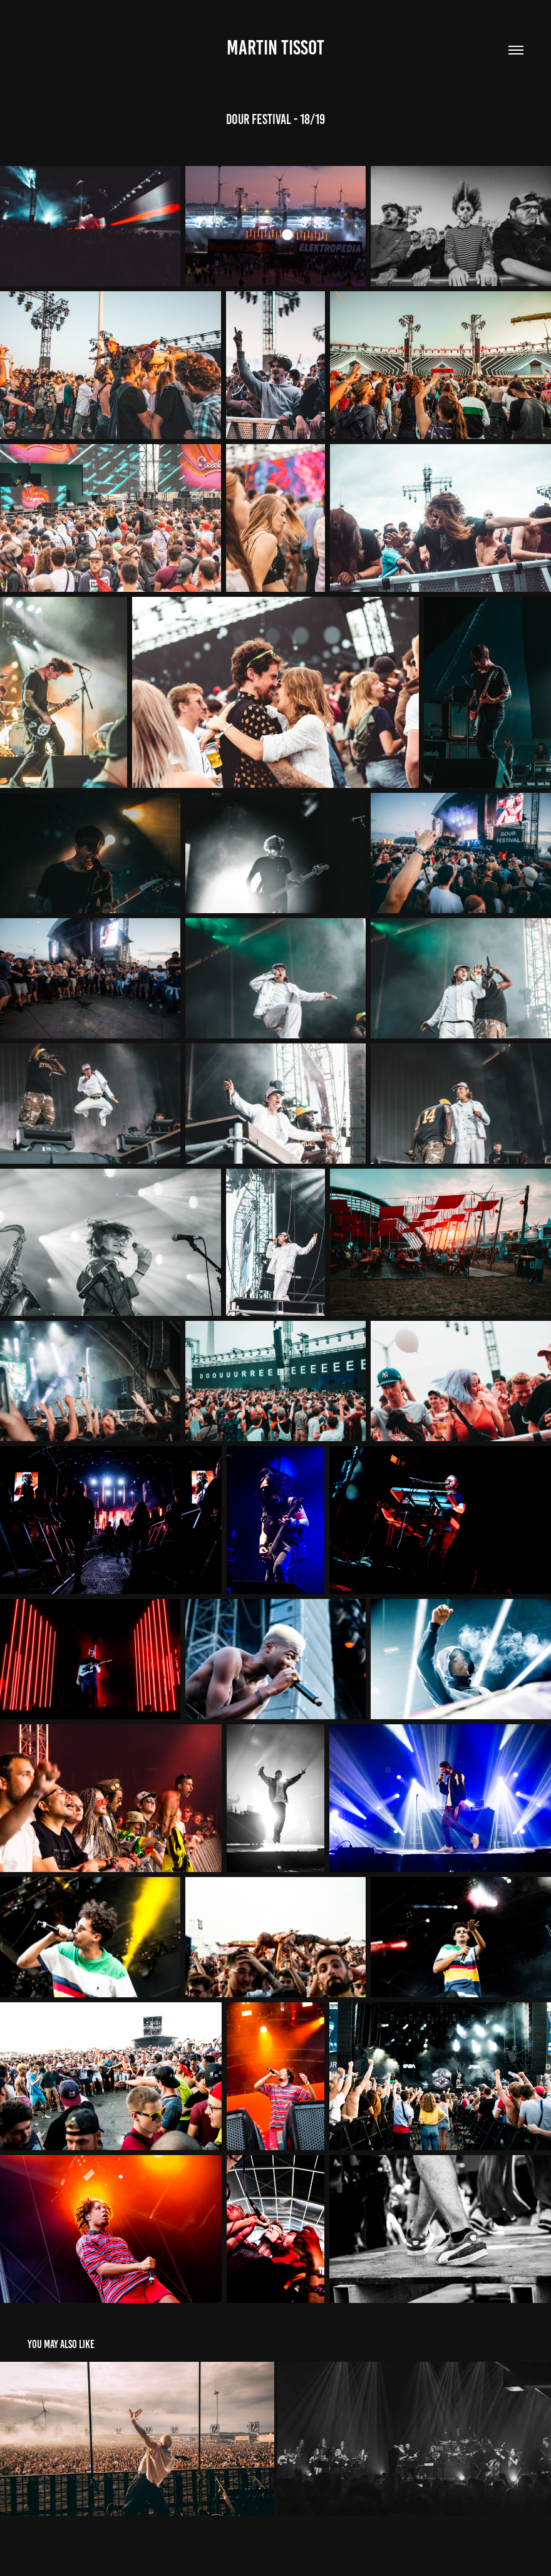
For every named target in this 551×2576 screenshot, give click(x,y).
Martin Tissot (275, 47)
